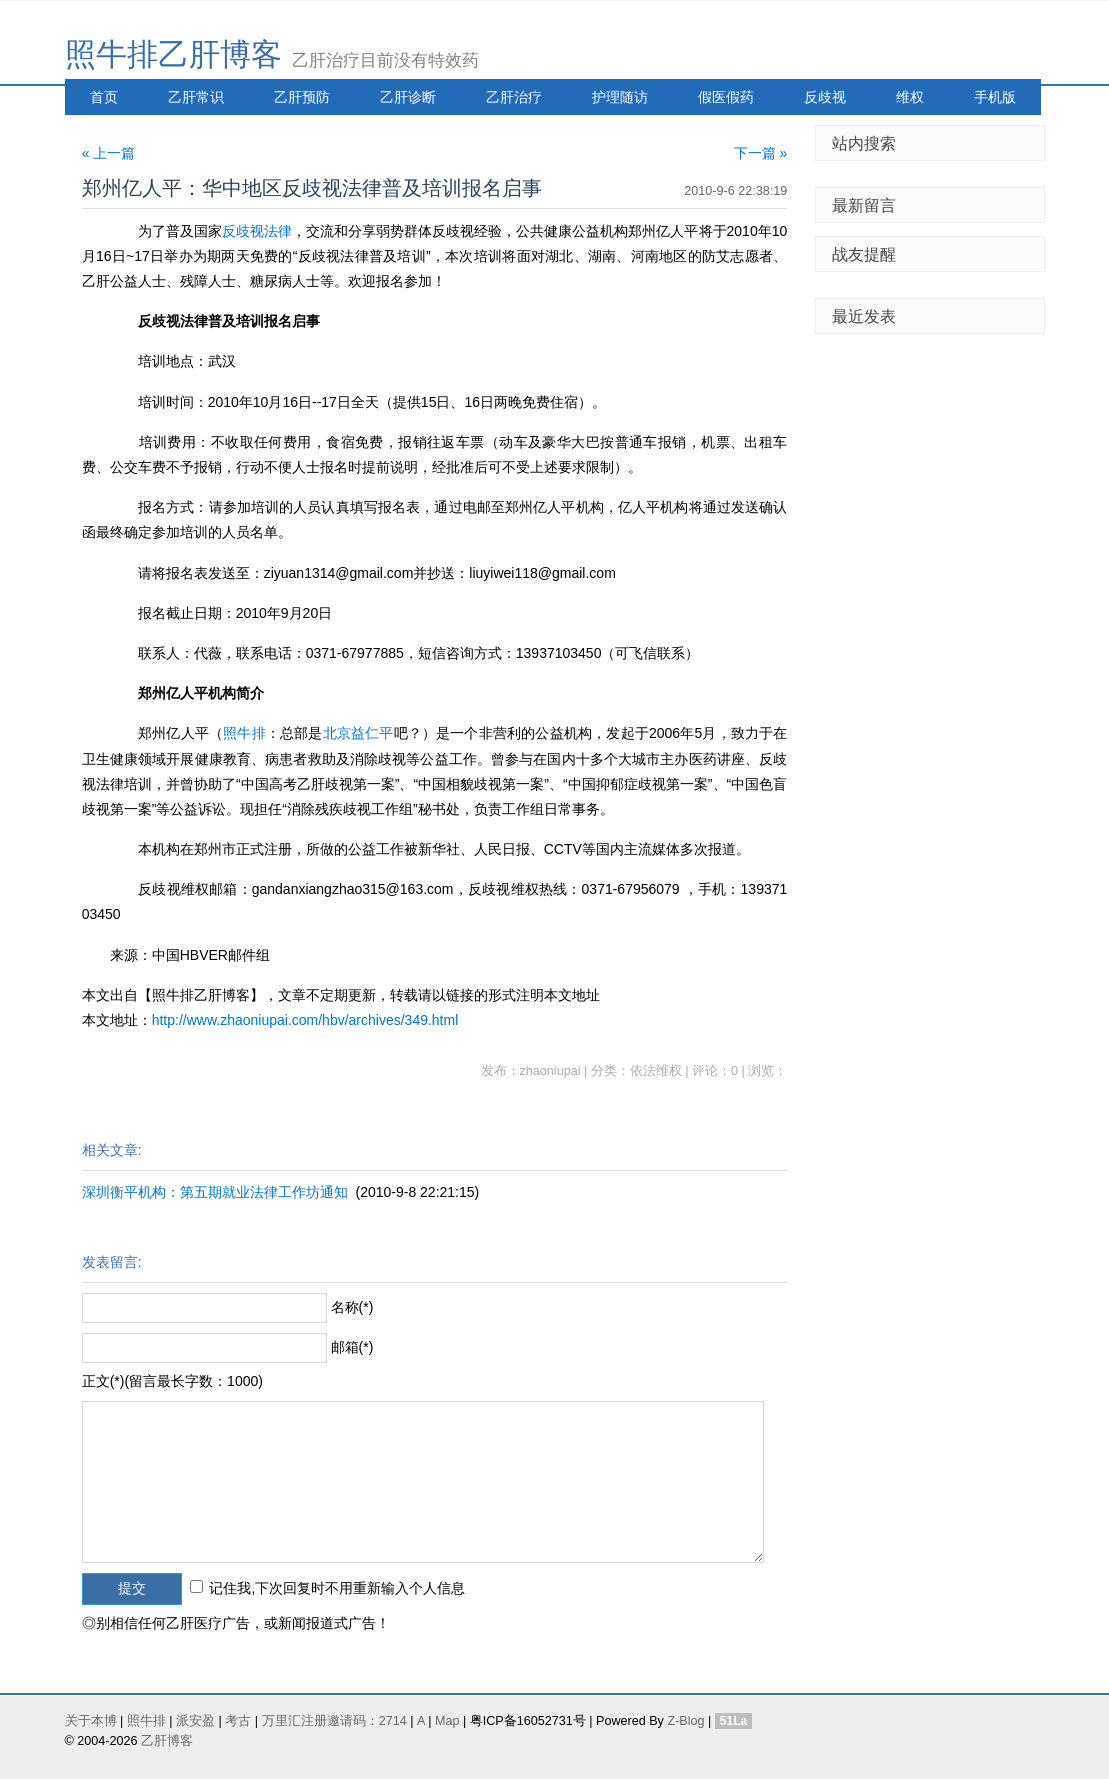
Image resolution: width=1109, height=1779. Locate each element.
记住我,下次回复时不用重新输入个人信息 (337, 1588)
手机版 (995, 97)
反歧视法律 (257, 231)
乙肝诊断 (408, 97)
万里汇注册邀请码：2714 (334, 1721)
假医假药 (726, 97)
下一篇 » (761, 153)
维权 (910, 97)
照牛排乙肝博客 (173, 54)
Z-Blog (685, 1721)
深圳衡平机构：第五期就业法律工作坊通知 (215, 1192)
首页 (104, 97)
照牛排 (244, 733)
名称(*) (352, 1307)
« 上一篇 (109, 153)
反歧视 (825, 97)
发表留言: (112, 1262)
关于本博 (91, 1721)
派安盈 (195, 1721)
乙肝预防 (302, 97)
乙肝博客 (167, 1741)
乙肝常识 (196, 97)
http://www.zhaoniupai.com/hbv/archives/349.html (305, 1020)
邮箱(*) (352, 1347)
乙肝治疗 (514, 97)
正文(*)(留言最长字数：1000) (172, 1381)
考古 (238, 1721)
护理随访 (620, 97)
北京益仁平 (358, 733)
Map (447, 1721)
